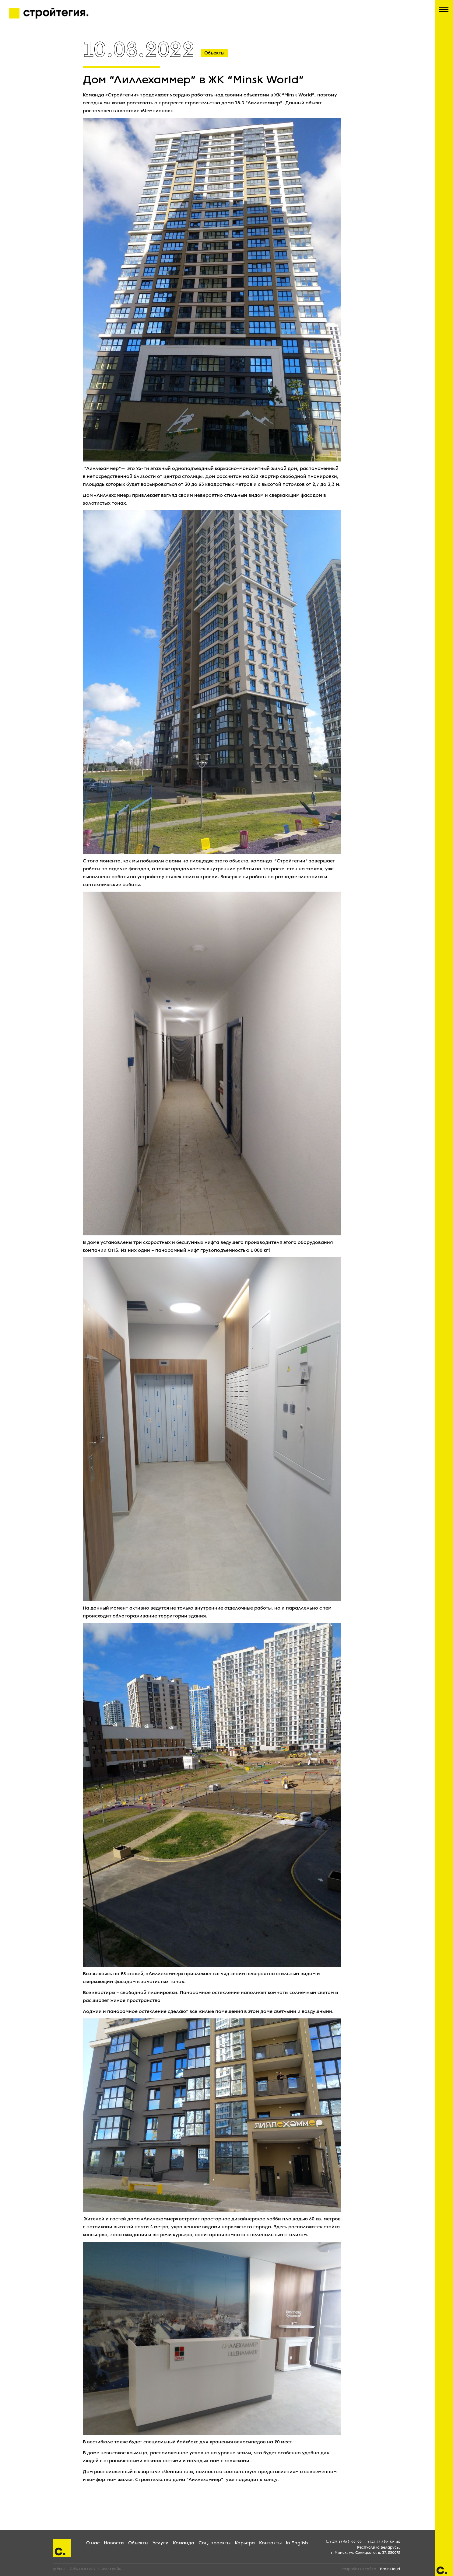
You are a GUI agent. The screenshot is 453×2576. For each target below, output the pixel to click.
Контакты (270, 2543)
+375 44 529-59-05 (383, 2542)
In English (297, 2543)
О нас (93, 2543)
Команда (183, 2543)
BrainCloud (390, 2569)
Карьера (245, 2543)
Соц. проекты (214, 2543)
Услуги (161, 2543)
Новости (114, 2543)
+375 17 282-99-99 (345, 2542)
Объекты (138, 2543)
